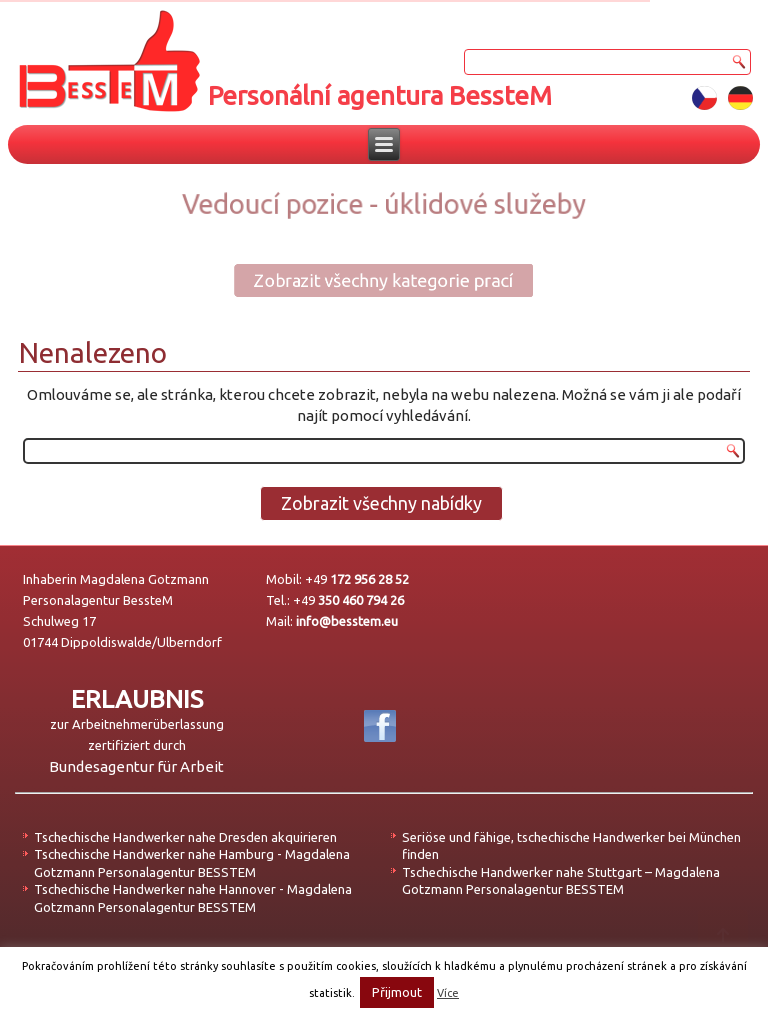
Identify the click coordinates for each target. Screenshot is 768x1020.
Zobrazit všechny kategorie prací (370, 280)
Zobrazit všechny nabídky (381, 503)
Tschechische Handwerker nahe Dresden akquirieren (185, 837)
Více (448, 993)
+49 (357, 579)
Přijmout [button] (397, 992)
